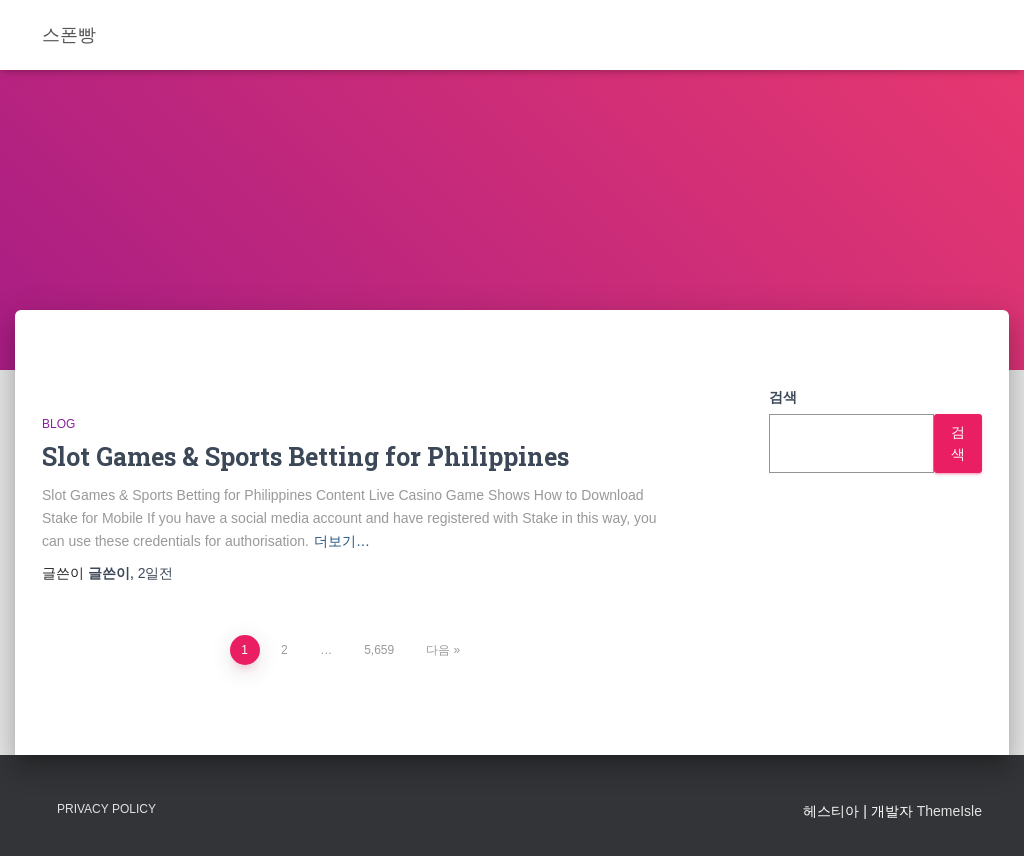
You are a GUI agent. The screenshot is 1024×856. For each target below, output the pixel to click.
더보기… (342, 541)
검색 (783, 397)
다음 (438, 650)
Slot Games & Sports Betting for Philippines (305, 456)
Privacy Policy (106, 809)
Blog (58, 424)
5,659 (379, 650)
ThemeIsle (949, 811)
